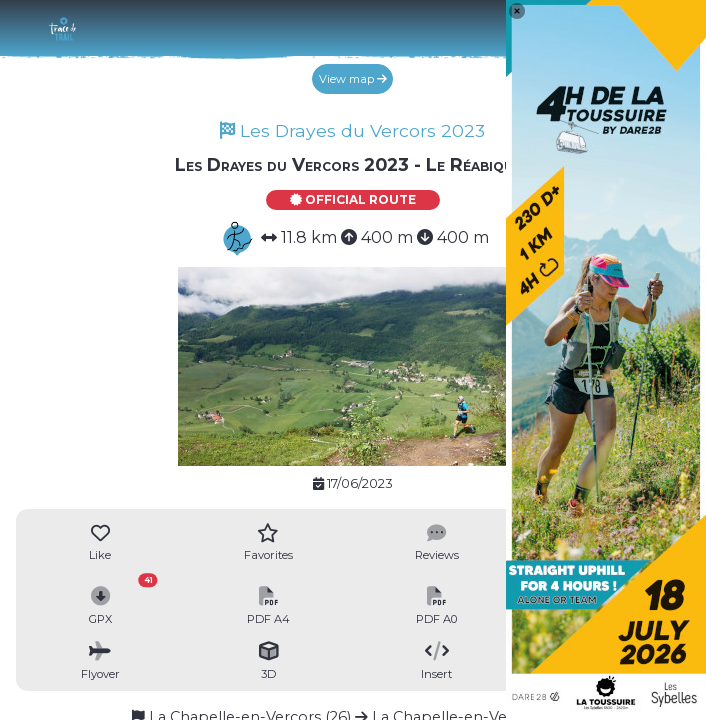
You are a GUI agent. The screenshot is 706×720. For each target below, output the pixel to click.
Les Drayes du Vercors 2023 (352, 130)
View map (353, 79)
